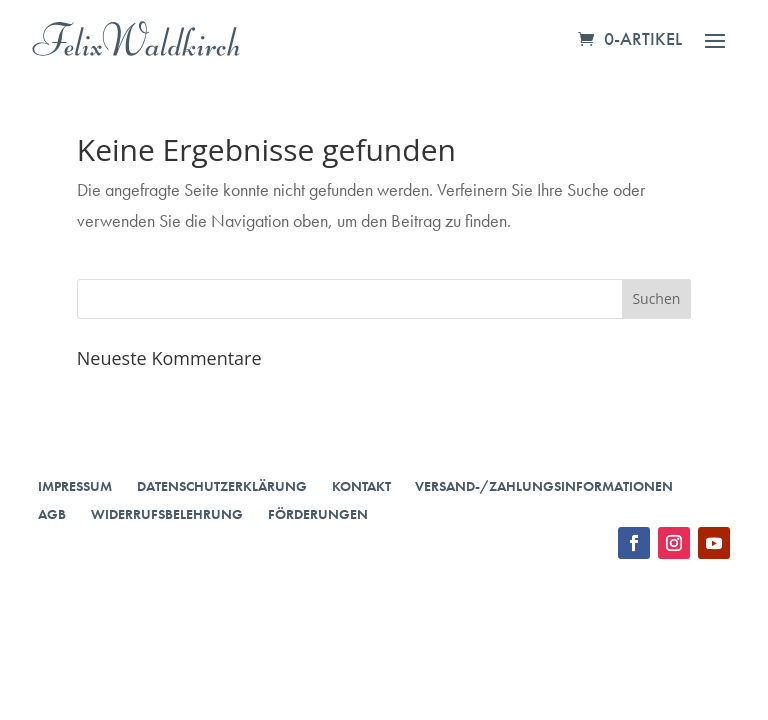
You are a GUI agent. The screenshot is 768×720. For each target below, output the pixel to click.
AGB (52, 514)
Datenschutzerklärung (222, 486)
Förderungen (318, 514)
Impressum (75, 486)
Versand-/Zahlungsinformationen (544, 486)
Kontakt (361, 486)
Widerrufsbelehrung (167, 514)
